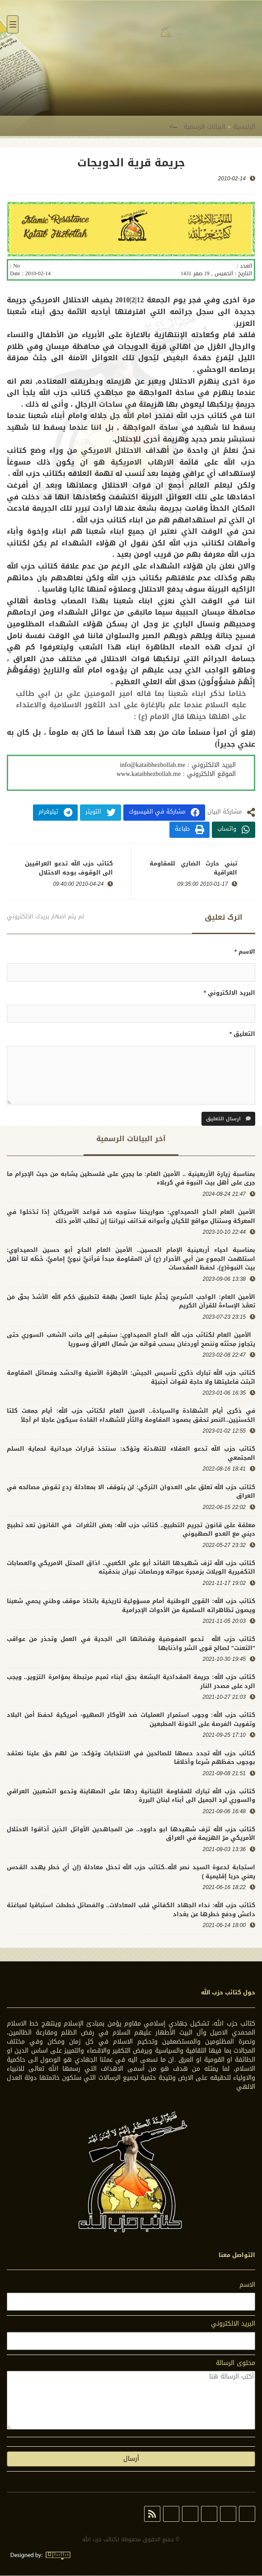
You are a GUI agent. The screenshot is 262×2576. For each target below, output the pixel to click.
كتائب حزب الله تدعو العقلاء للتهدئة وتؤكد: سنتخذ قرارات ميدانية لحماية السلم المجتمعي (131, 1453)
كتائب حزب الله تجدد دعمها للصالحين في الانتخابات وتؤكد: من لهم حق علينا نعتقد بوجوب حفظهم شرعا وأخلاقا (131, 1758)
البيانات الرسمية (204, 127)
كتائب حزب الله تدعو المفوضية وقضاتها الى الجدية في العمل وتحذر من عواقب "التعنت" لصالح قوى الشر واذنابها (131, 1644)
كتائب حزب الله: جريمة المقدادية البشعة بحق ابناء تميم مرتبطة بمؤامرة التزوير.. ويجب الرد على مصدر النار (131, 1682)
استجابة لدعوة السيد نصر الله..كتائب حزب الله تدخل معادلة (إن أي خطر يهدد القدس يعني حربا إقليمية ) (131, 1871)
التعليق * (242, 1034)
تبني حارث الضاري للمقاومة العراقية (193, 869)
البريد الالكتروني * (229, 993)
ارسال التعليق (228, 1118)
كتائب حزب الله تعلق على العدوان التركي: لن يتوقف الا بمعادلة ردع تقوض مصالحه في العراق (131, 1491)
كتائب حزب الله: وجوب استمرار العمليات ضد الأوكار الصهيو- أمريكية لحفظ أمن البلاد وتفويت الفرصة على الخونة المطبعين (131, 1720)
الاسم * (244, 952)
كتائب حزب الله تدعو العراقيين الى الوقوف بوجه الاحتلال (69, 869)
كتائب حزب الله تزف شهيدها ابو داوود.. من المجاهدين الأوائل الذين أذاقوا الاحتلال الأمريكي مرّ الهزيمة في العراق (131, 1834)
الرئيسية (244, 127)
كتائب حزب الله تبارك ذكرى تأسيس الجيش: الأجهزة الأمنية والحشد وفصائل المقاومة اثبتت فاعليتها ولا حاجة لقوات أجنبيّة (131, 1378)
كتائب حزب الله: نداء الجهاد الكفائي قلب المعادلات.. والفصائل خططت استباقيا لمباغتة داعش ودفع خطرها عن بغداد (131, 1910)
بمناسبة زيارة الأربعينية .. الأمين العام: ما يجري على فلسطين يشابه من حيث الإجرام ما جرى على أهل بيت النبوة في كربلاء (131, 1178)
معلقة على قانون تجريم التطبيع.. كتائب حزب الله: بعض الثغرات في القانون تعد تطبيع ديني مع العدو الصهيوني (131, 1529)
